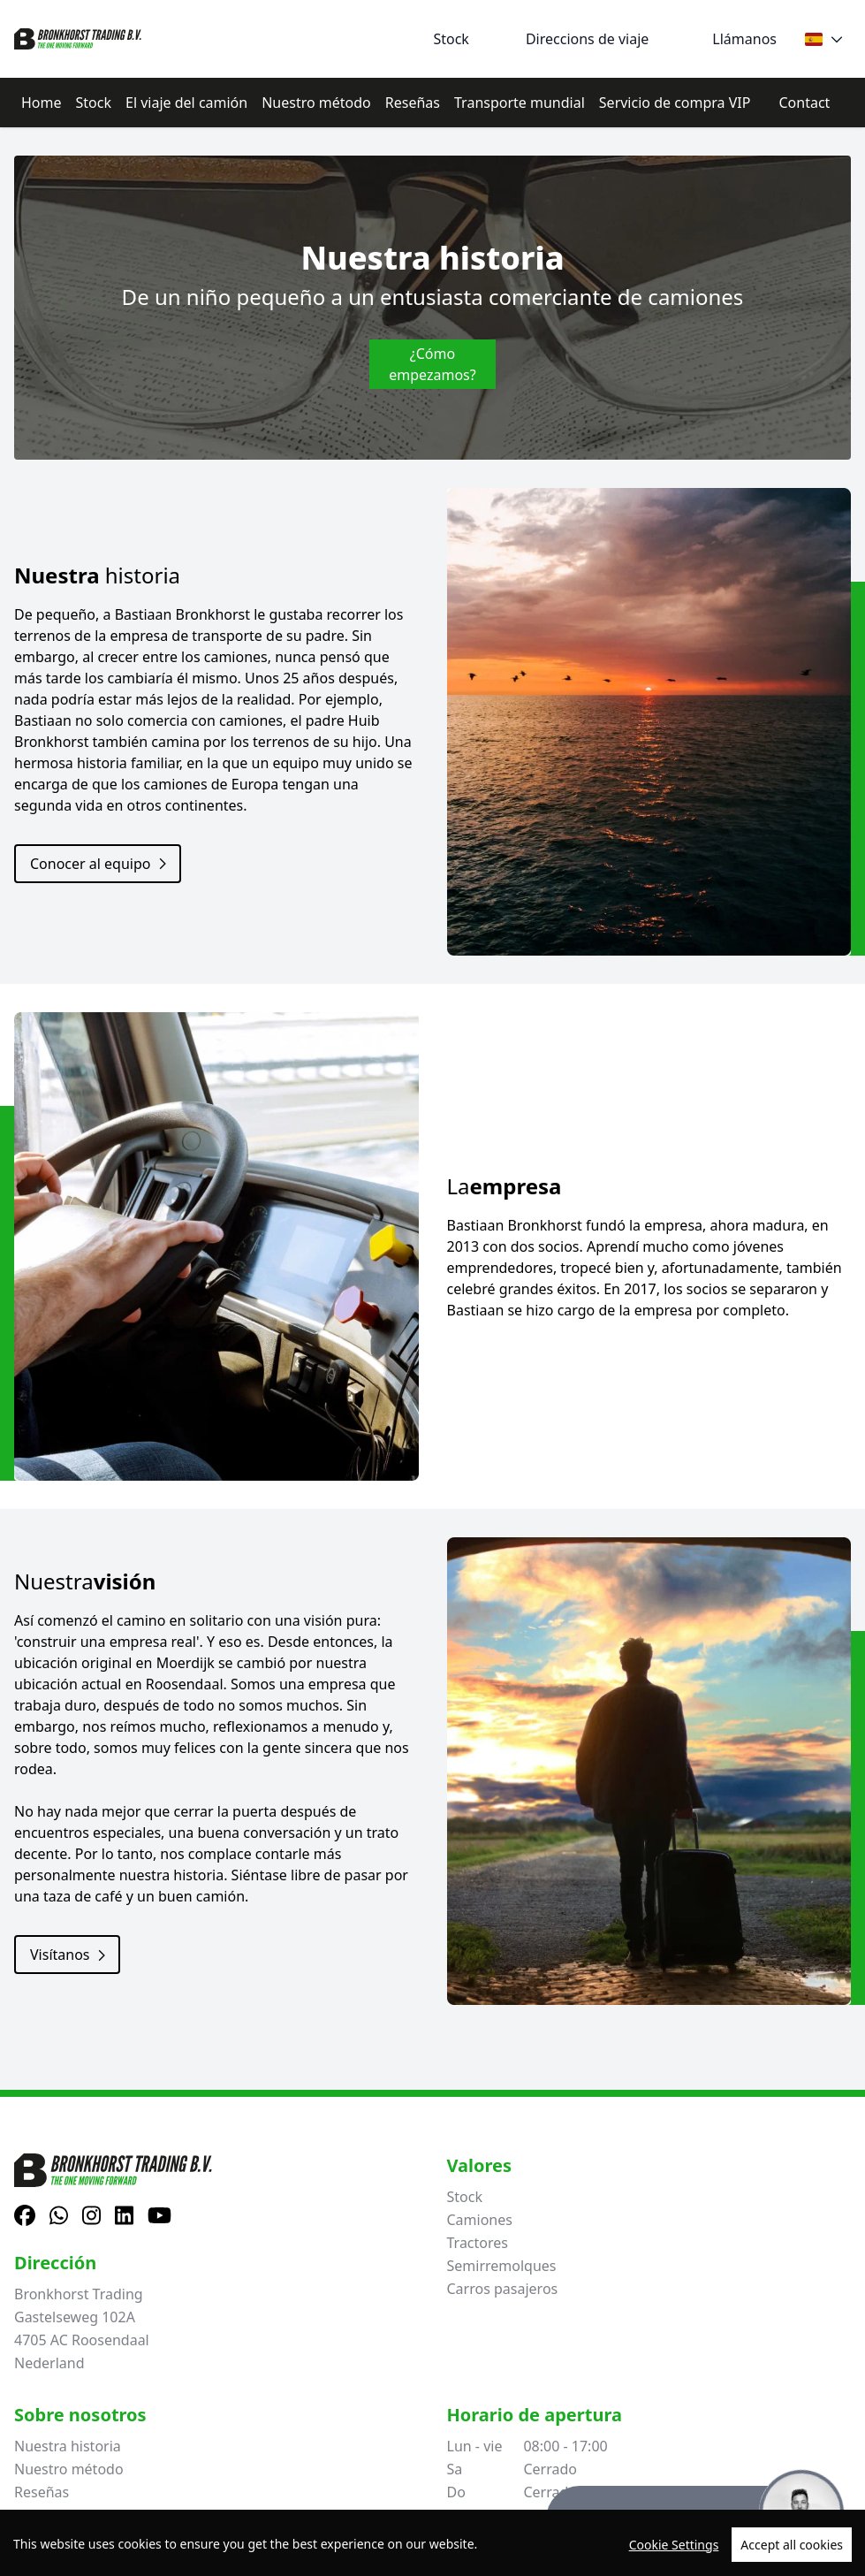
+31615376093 (516, 2529)
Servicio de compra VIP (675, 102)
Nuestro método (316, 102)
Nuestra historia (67, 2446)
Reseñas (412, 102)
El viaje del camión (186, 102)
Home (41, 102)
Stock (93, 102)
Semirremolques (502, 2265)
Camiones (479, 2219)
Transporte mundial (519, 102)
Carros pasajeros (502, 2288)
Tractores (477, 2242)
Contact (804, 102)
